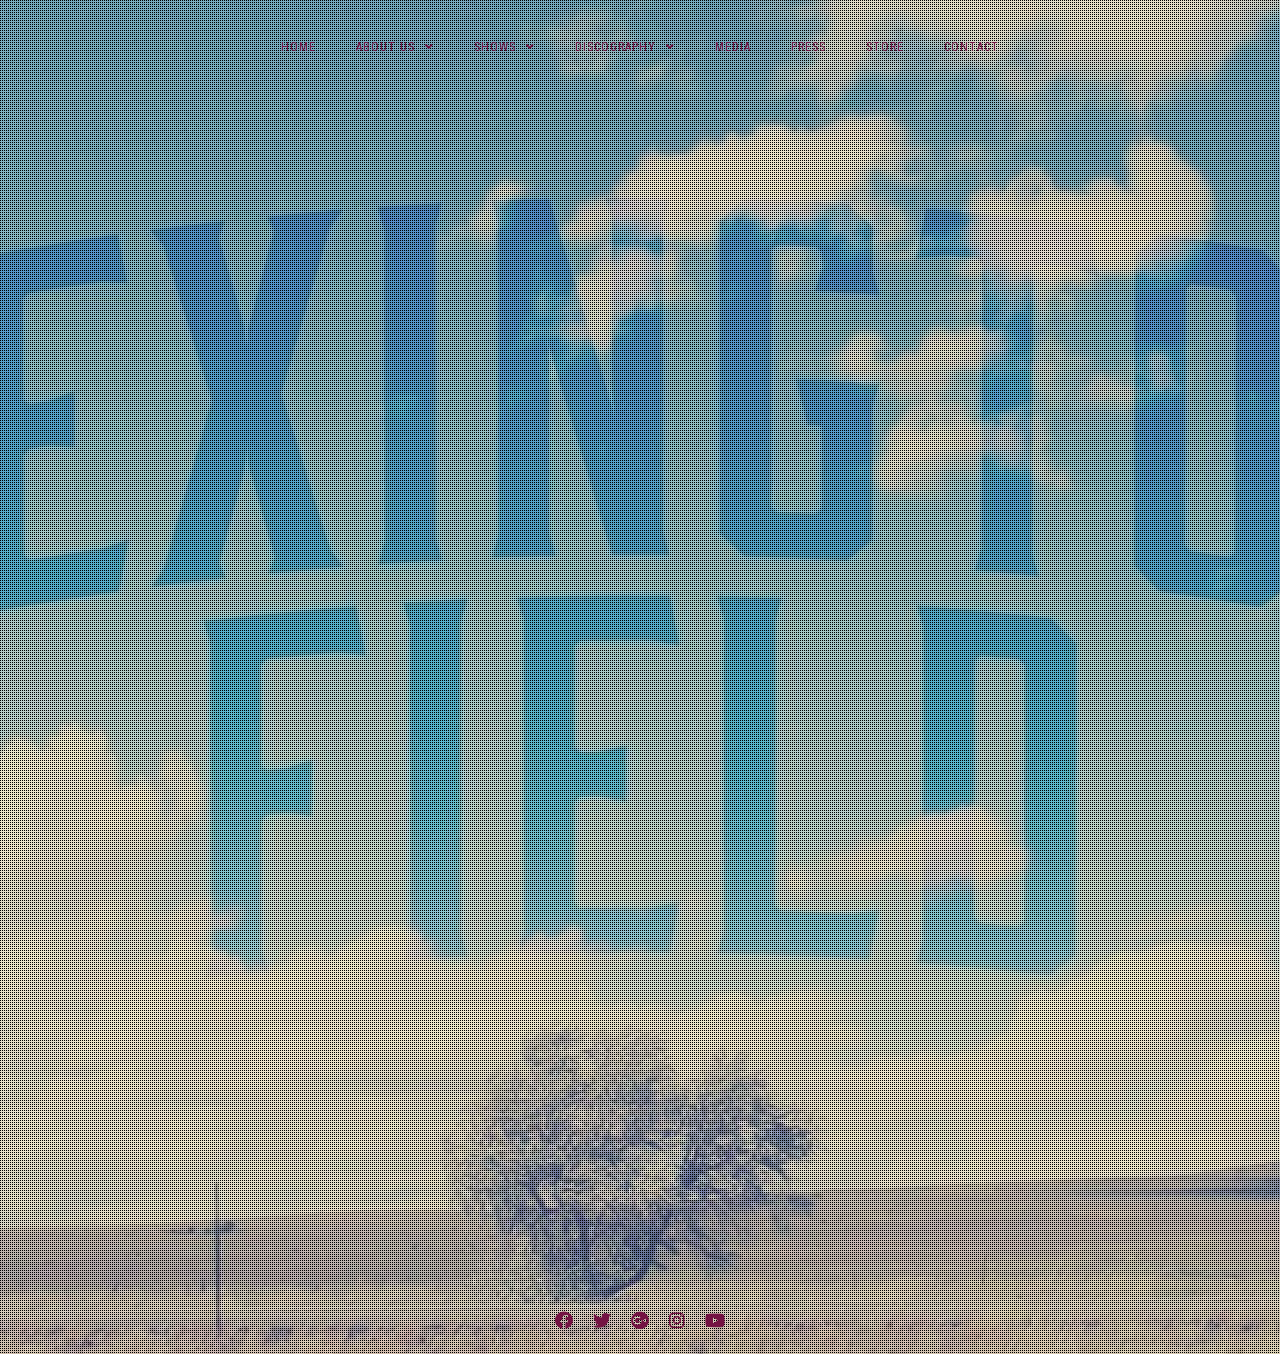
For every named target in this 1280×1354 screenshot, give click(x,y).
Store (885, 47)
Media (733, 47)
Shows (495, 47)
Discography (615, 47)
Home (298, 47)
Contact (971, 47)
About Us (385, 47)
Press (808, 47)
